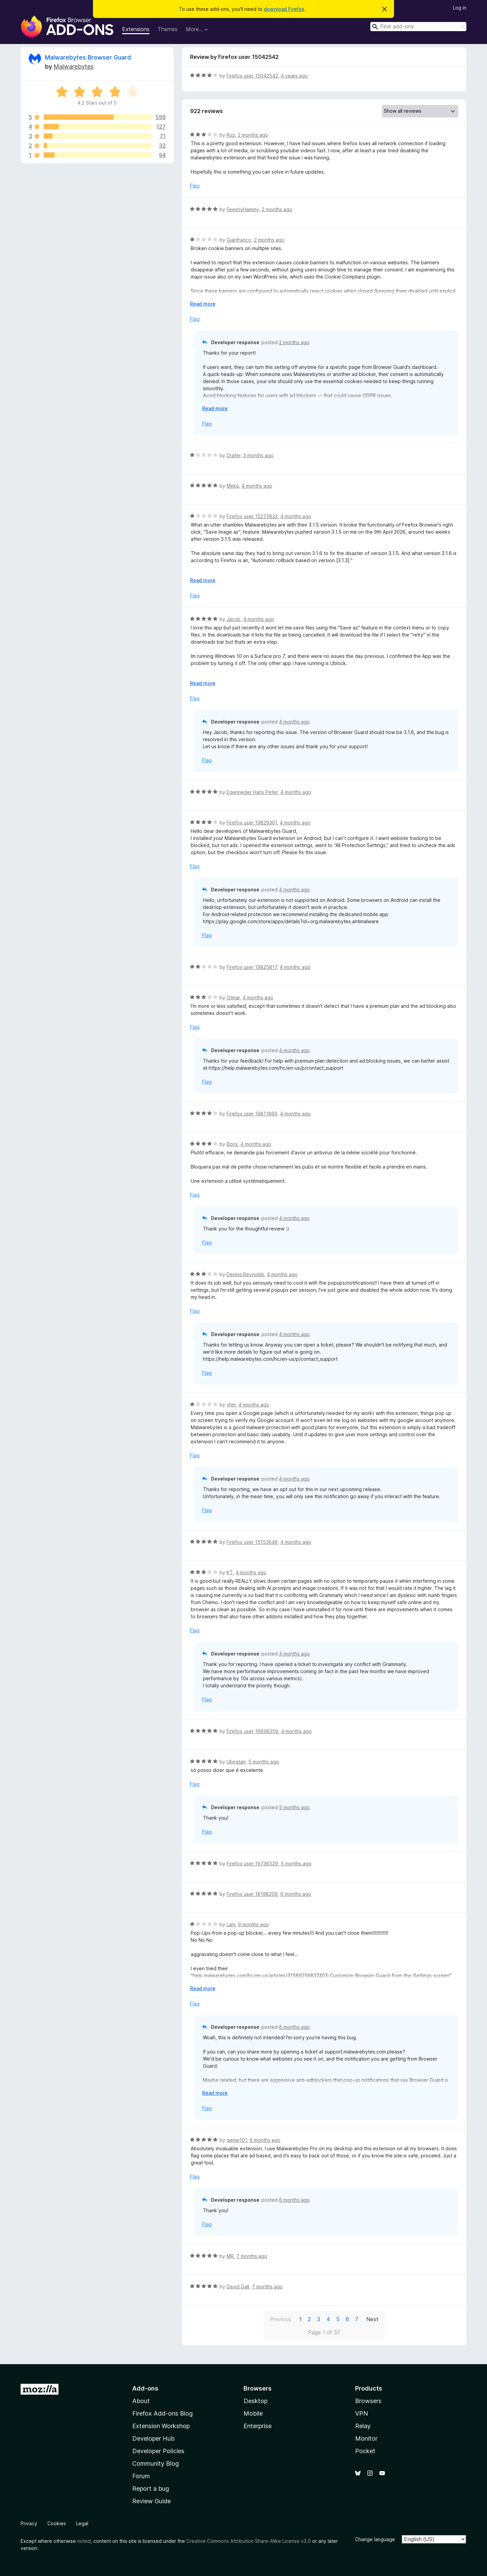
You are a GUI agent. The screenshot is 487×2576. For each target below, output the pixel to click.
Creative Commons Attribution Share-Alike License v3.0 (248, 2541)
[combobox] (418, 26)
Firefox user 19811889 (252, 1113)
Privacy (29, 2523)
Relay (363, 2425)
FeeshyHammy (243, 209)
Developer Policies (158, 2451)
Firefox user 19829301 (252, 822)
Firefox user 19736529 (252, 1863)
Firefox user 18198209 (252, 1894)
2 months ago (253, 135)
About (141, 2400)
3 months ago (258, 455)
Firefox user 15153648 (252, 1542)
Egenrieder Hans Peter (252, 792)
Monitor (366, 2438)
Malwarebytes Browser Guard (88, 57)
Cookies (56, 2523)
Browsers (368, 2400)
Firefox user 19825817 (252, 967)
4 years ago (294, 76)
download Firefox (284, 9)
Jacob (233, 619)
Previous (280, 2319)
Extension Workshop (161, 2425)
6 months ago (295, 1894)
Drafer (233, 455)
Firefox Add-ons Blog (162, 2413)
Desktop (256, 2400)
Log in (459, 7)
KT (230, 1572)
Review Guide (151, 2501)
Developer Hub (153, 2438)
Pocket (365, 2451)
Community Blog (155, 2463)
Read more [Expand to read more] (202, 304)
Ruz (231, 135)
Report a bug (150, 2488)
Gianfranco (239, 240)
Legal (82, 2523)
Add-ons (145, 2388)
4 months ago (256, 486)
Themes (168, 29)
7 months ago (251, 2256)
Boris (232, 1144)
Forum (141, 2476)
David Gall (238, 2286)
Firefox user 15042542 (252, 76)
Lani (231, 1924)
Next (372, 2319)
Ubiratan (236, 1761)
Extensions (135, 29)
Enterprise (258, 2425)
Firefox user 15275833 (252, 516)
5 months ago (263, 1761)
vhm (231, 1404)
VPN (361, 2413)
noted (84, 2541)
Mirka (233, 486)
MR (230, 2256)
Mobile (253, 2413)
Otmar (233, 997)
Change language (375, 2539)
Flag (195, 185)
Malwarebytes (73, 66)
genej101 (237, 2140)
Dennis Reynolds (245, 1274)
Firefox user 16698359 (252, 1731)
